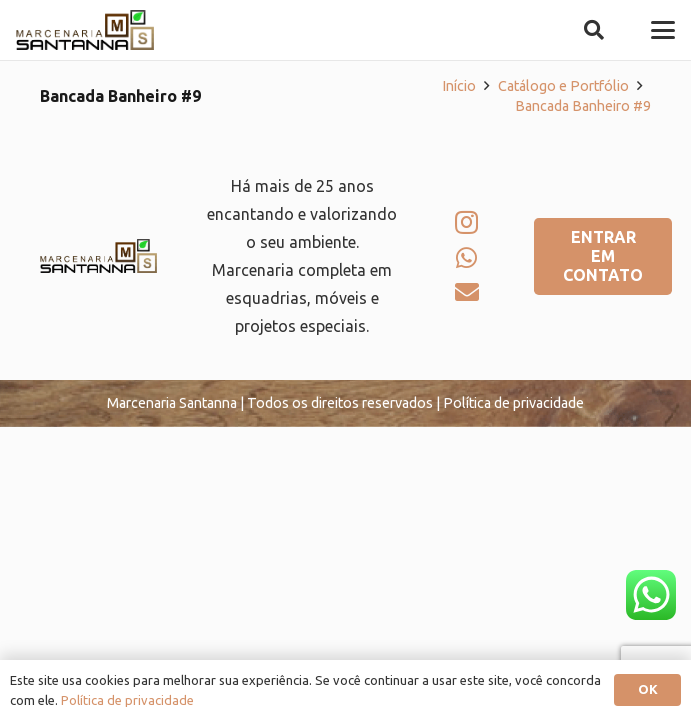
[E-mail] (467, 292)
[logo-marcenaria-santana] (85, 30)
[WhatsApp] (466, 258)
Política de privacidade (127, 700)
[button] (594, 30)
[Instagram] (466, 222)
